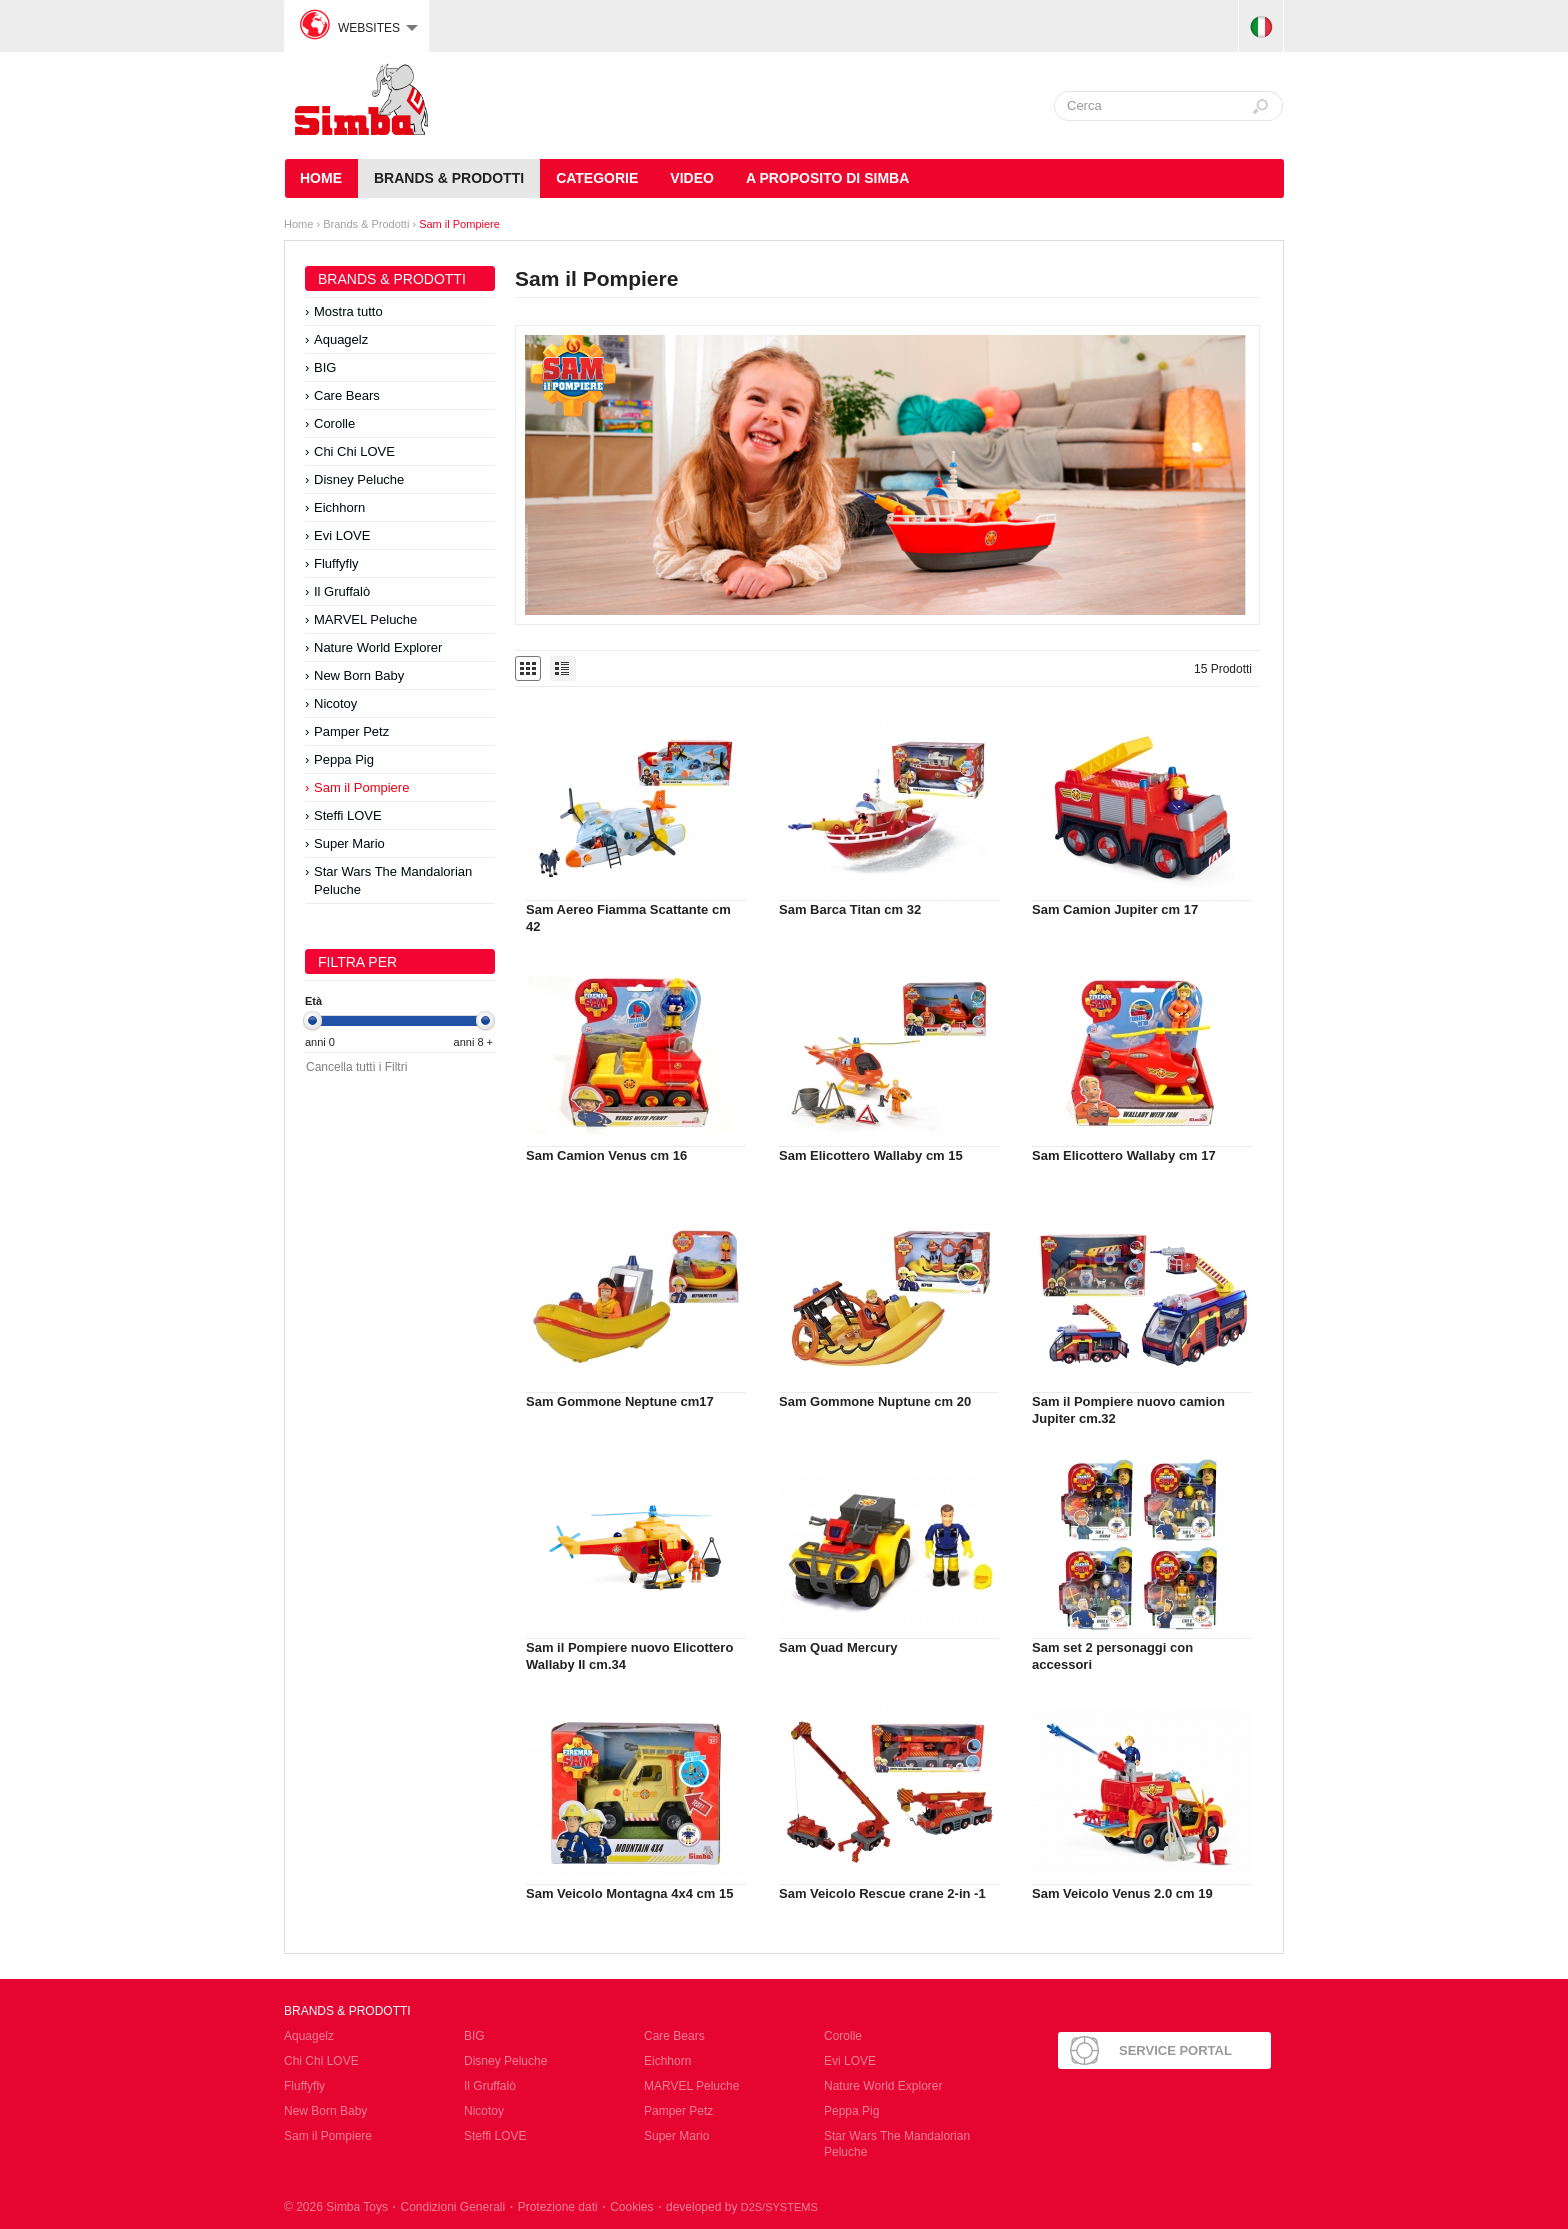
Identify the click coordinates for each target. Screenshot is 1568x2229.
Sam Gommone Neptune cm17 (620, 1401)
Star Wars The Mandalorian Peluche (393, 880)
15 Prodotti (1223, 669)
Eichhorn (339, 507)
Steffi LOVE (348, 815)
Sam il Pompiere (459, 224)
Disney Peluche (359, 479)
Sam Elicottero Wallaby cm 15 (871, 1155)
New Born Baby (359, 675)
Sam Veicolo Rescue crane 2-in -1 (882, 1893)
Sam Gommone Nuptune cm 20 (875, 1401)
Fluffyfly (336, 563)
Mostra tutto (348, 311)
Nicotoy (335, 703)
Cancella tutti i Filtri (356, 1067)
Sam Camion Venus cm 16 (606, 1155)
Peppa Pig (344, 759)
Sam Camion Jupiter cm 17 (1115, 909)
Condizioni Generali (452, 2207)
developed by (742, 2207)
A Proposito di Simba (827, 178)
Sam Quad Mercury (838, 1647)
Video (692, 178)
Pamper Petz (351, 731)
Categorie (597, 178)
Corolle (334, 423)
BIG (325, 367)
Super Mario (349, 843)
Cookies (631, 2207)
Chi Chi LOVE (354, 451)
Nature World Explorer (378, 647)
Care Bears (347, 395)
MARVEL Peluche (365, 619)
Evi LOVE (342, 535)
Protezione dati (558, 2207)
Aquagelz (341, 339)
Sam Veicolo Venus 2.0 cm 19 (1122, 1893)
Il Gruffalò (342, 591)
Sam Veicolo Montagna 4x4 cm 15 (629, 1893)
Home (298, 224)
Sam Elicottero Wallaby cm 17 (1124, 1155)
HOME (321, 178)
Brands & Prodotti (449, 178)
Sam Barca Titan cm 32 (850, 909)
